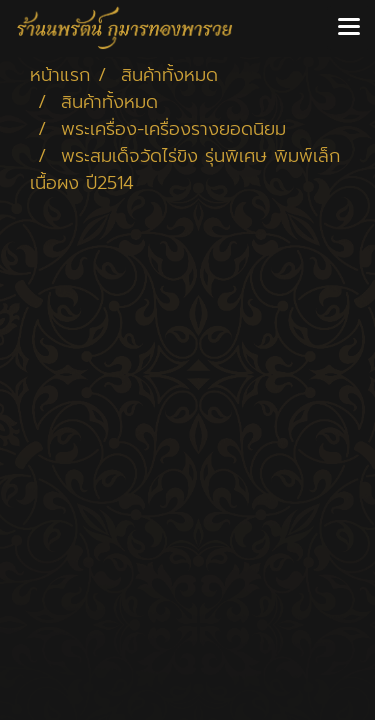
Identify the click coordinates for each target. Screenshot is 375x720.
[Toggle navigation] (349, 28)
